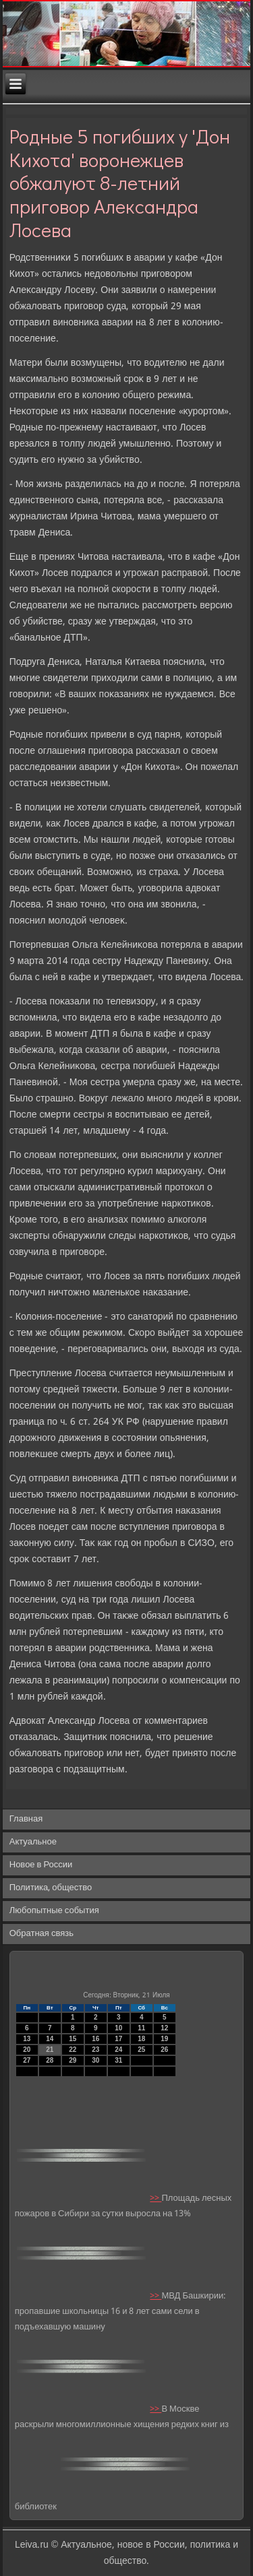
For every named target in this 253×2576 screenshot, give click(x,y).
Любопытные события (54, 1911)
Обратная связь (41, 1933)
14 (49, 2038)
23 (95, 2049)
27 (26, 2060)
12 (164, 2028)
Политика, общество (50, 1888)
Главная (26, 1819)
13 (26, 2038)
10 (118, 2028)
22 (72, 2049)
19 (164, 2038)
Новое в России (41, 1865)
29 (72, 2060)
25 (141, 2049)
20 (26, 2049)
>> (155, 2198)
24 (118, 2049)
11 (141, 2028)
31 (118, 2060)
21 (49, 2049)
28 (49, 2060)
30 (95, 2060)
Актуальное (33, 1842)
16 (95, 2038)
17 (118, 2038)
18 (141, 2038)
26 (164, 2049)
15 (72, 2038)
